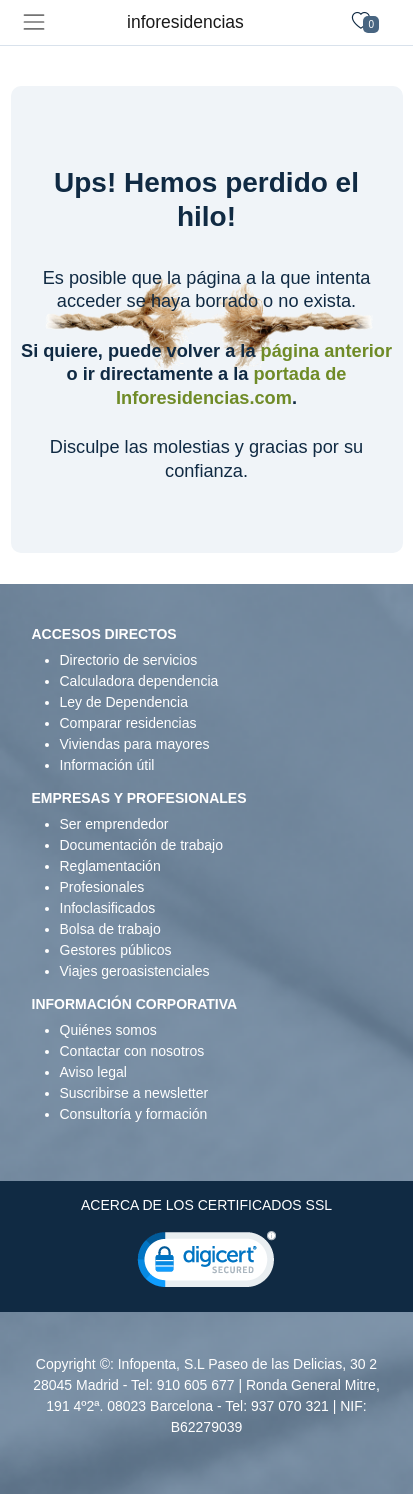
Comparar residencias (128, 723)
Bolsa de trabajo (110, 929)
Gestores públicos (116, 950)
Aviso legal (93, 1072)
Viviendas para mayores (135, 744)
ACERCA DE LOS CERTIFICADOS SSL (206, 1205)
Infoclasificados (108, 908)
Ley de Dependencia (124, 702)
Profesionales (102, 887)
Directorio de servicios (129, 660)
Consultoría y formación (134, 1114)
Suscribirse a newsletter (134, 1093)
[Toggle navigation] (33, 22)
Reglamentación (110, 866)
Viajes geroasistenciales (135, 971)
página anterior (326, 351)
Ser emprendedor (114, 824)
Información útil (107, 765)
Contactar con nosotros (132, 1051)
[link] (207, 1264)
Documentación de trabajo (141, 845)
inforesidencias (185, 22)
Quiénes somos (108, 1030)
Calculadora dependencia (139, 681)
